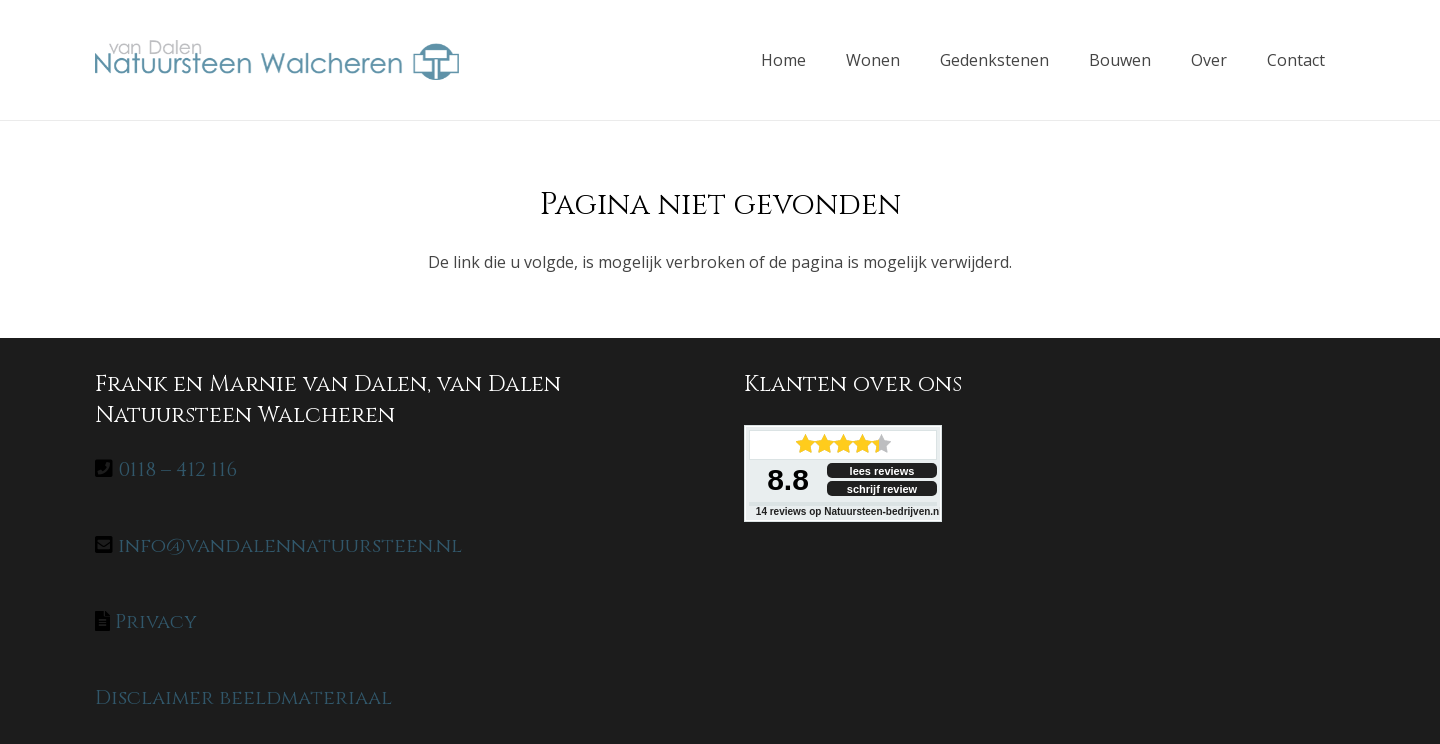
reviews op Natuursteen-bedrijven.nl (849, 511)
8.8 (788, 479)
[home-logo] (277, 60)
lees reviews (882, 471)
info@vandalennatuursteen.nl (290, 545)
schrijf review (882, 489)
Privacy (156, 621)
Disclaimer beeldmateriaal (243, 697)
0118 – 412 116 (177, 469)
